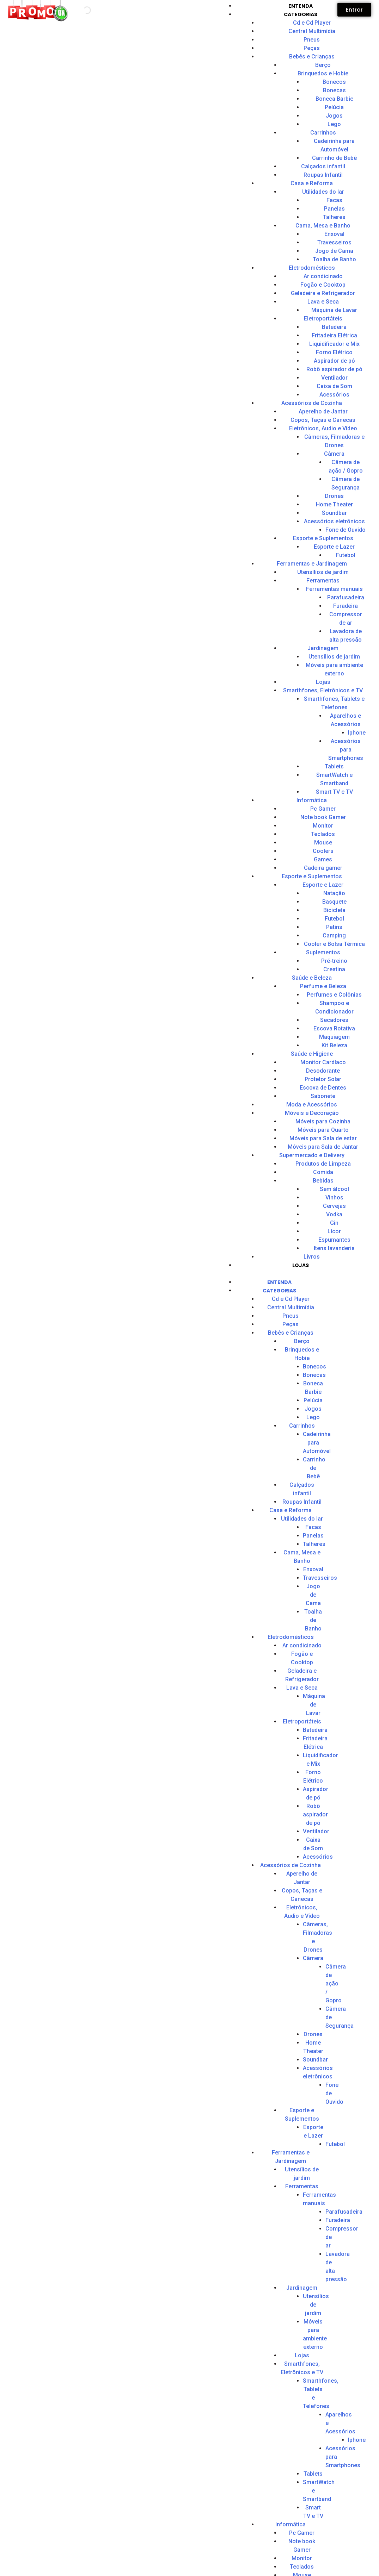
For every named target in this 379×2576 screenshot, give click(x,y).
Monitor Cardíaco (323, 1062)
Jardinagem (322, 648)
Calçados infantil (323, 166)
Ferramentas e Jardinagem (312, 563)
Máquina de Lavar (334, 310)
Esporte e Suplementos (323, 538)
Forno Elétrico (334, 352)
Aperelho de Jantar (323, 411)
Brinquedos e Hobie (323, 73)
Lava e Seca (323, 301)
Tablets (334, 766)
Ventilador (334, 377)
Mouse (323, 842)
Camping (334, 935)
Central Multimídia (311, 31)
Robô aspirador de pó (334, 369)
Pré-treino (334, 961)
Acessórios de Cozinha (311, 403)
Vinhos (334, 1197)
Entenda (300, 6)
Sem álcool (334, 1189)
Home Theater (334, 504)
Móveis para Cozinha (322, 1121)
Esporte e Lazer (334, 546)
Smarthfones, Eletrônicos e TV (323, 690)
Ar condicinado (323, 276)
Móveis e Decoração (312, 1113)
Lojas (323, 682)
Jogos (334, 115)
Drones (334, 496)
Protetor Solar (323, 1079)
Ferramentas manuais (334, 589)
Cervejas (334, 1206)
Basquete (334, 901)
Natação (334, 893)
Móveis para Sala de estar (323, 1138)
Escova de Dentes (323, 1087)
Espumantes (334, 1239)
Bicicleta (334, 910)
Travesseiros (334, 242)
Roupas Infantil (323, 174)
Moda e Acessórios (311, 1104)
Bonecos (334, 82)
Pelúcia (334, 107)
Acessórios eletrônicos (334, 521)
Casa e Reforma (312, 183)
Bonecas (334, 90)
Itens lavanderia (334, 1248)
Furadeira (337, 2220)
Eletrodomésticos (312, 267)
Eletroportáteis (323, 318)
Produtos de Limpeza (323, 1163)
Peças (312, 48)
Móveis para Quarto (323, 1130)
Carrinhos (323, 132)
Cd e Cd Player (312, 22)
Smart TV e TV (334, 791)
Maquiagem (334, 1037)
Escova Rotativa (334, 1028)
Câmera (334, 453)
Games (323, 859)
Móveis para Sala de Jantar (323, 1146)
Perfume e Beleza (323, 986)
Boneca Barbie (334, 98)
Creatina (334, 969)
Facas (334, 200)
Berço (323, 65)
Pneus (312, 39)
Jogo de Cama (334, 251)
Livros (312, 1256)
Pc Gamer (323, 808)
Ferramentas (323, 580)
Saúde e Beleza (312, 977)
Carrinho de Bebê (334, 158)
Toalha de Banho (334, 259)
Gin (334, 1223)
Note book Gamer (323, 817)
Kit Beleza (334, 1045)
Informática (312, 800)
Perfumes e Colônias (334, 994)
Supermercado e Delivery (311, 1155)
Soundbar (334, 513)
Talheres (334, 217)
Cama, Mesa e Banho (322, 225)
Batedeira (334, 327)
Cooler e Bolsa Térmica (334, 944)
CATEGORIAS (300, 14)
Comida (323, 1172)
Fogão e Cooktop (323, 284)
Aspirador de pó (334, 360)
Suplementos (323, 952)
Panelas (334, 208)
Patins (334, 927)
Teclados (323, 834)
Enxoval (334, 234)
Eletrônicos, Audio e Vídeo (323, 428)
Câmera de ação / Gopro (335, 1983)
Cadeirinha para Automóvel (317, 1442)
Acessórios (334, 394)
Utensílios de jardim (323, 572)
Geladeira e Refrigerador (323, 293)
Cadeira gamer (323, 868)
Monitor (323, 825)
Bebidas (323, 1180)
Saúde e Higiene (312, 1053)
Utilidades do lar (323, 191)
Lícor (334, 1231)
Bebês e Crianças (312, 56)
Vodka (334, 1214)
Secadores (334, 1020)
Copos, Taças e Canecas (323, 420)
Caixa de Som (334, 386)
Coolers (323, 851)
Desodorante (323, 1070)
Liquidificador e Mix (334, 344)
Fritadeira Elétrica (334, 335)
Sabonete (323, 1096)
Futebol (334, 918)
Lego (334, 124)
